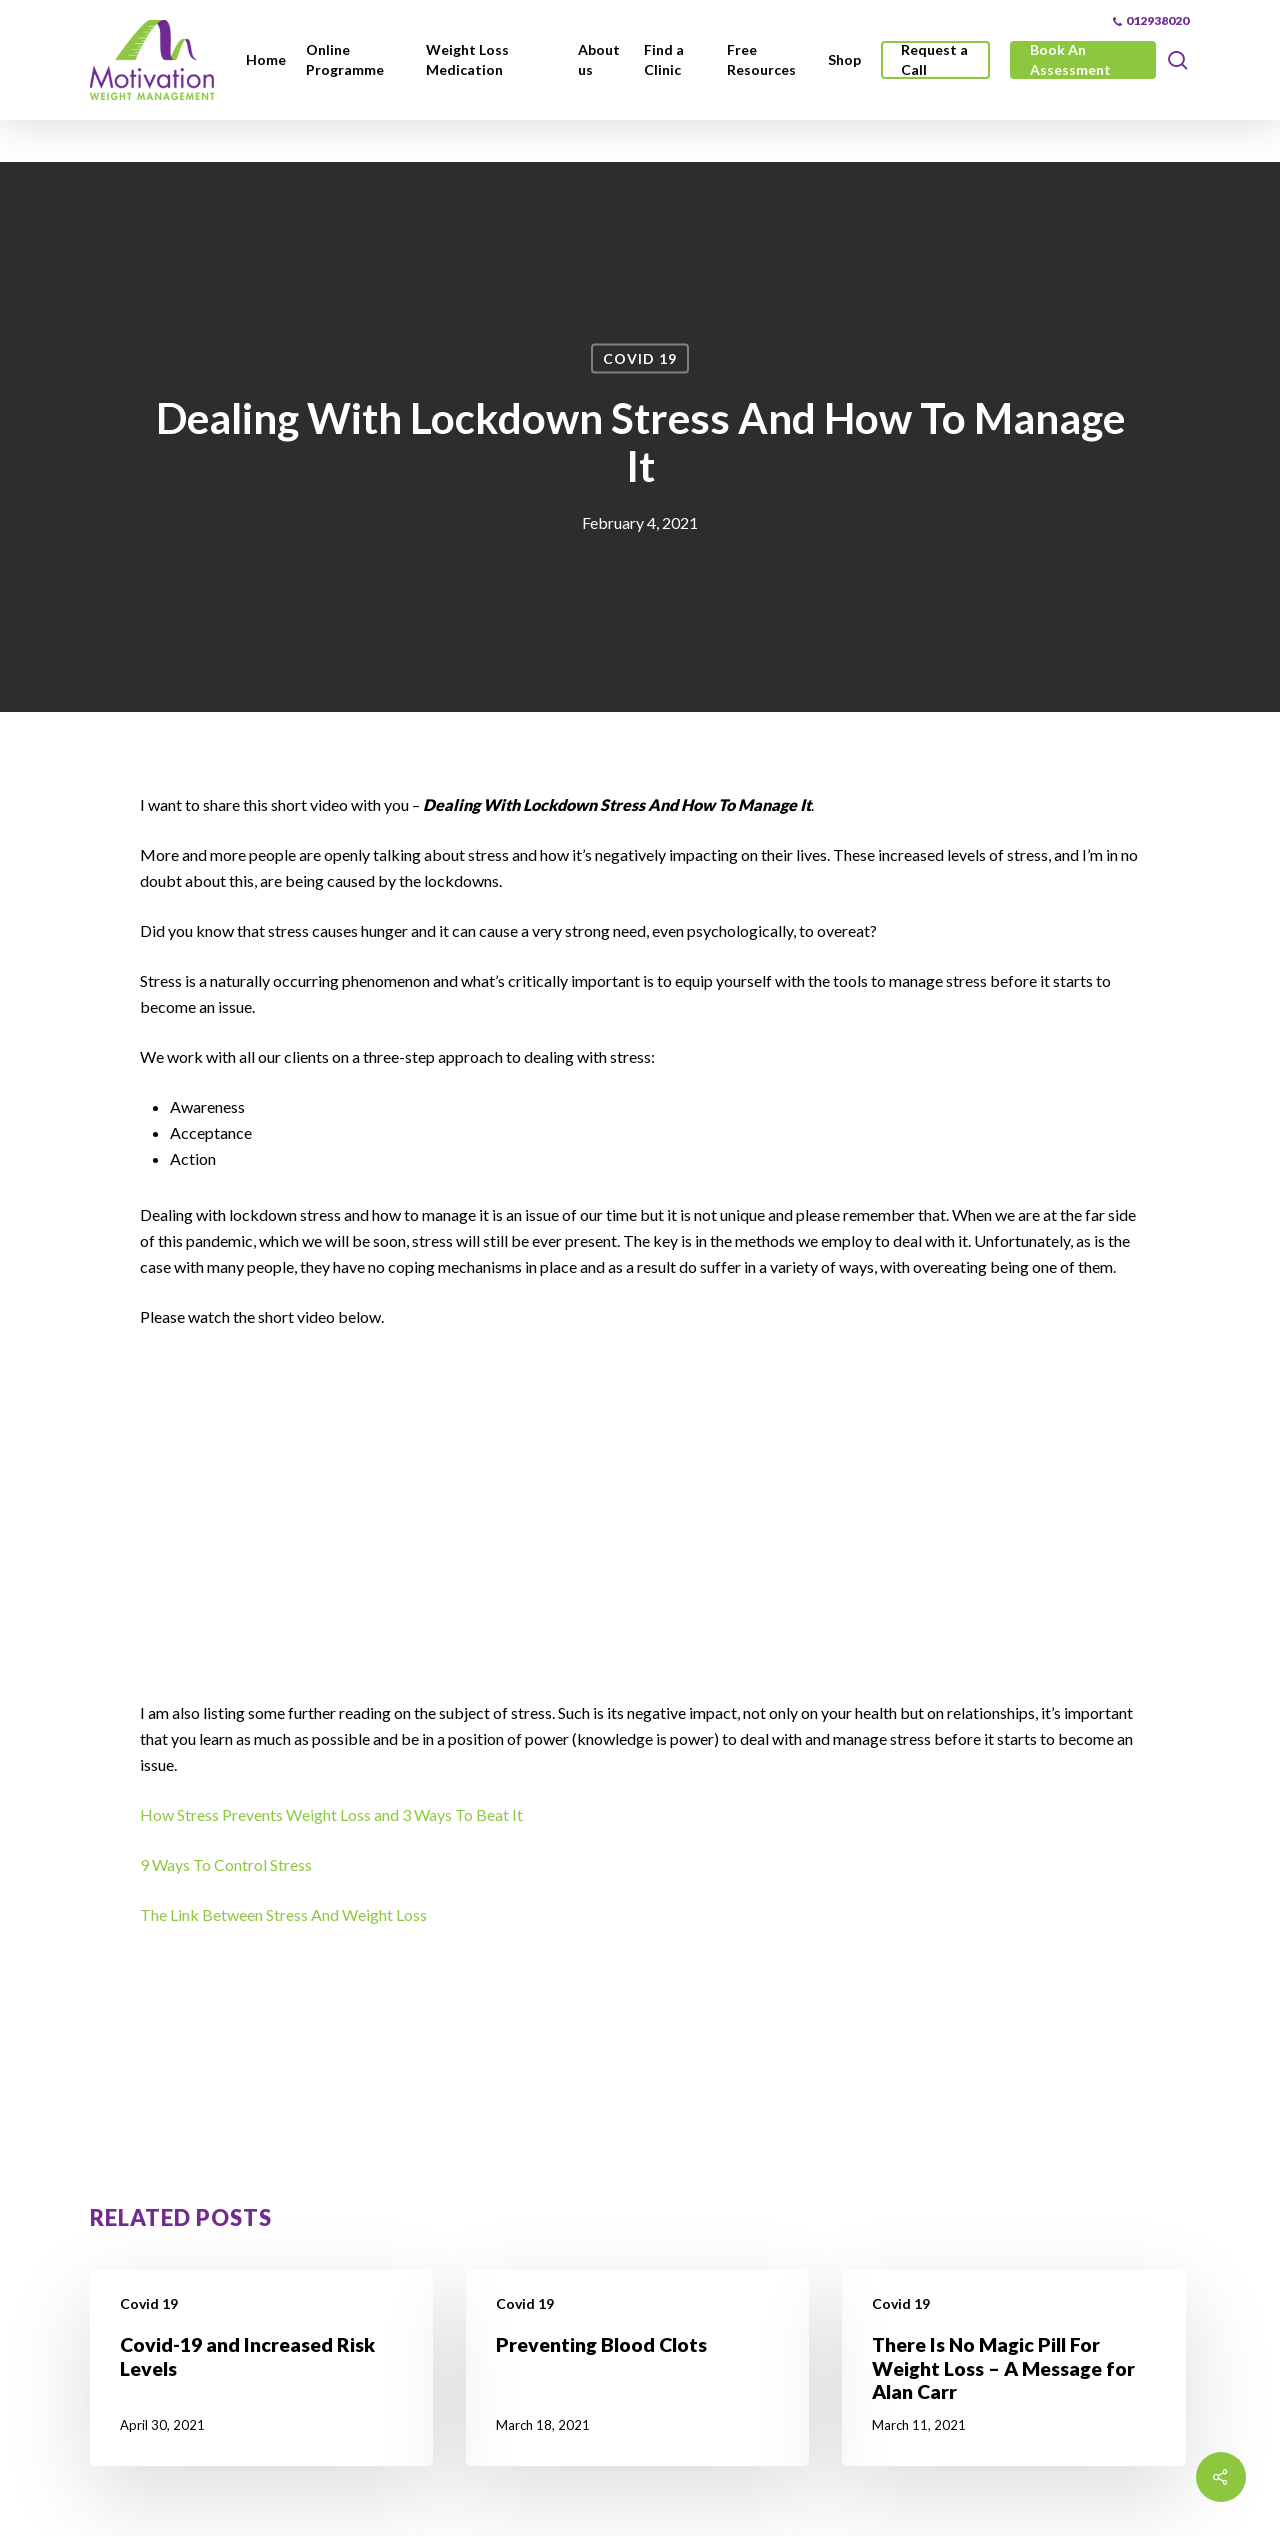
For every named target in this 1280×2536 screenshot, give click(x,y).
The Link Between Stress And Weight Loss (283, 1914)
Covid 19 (640, 358)
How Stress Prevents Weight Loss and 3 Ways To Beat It (333, 1814)
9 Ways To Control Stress (226, 1864)
